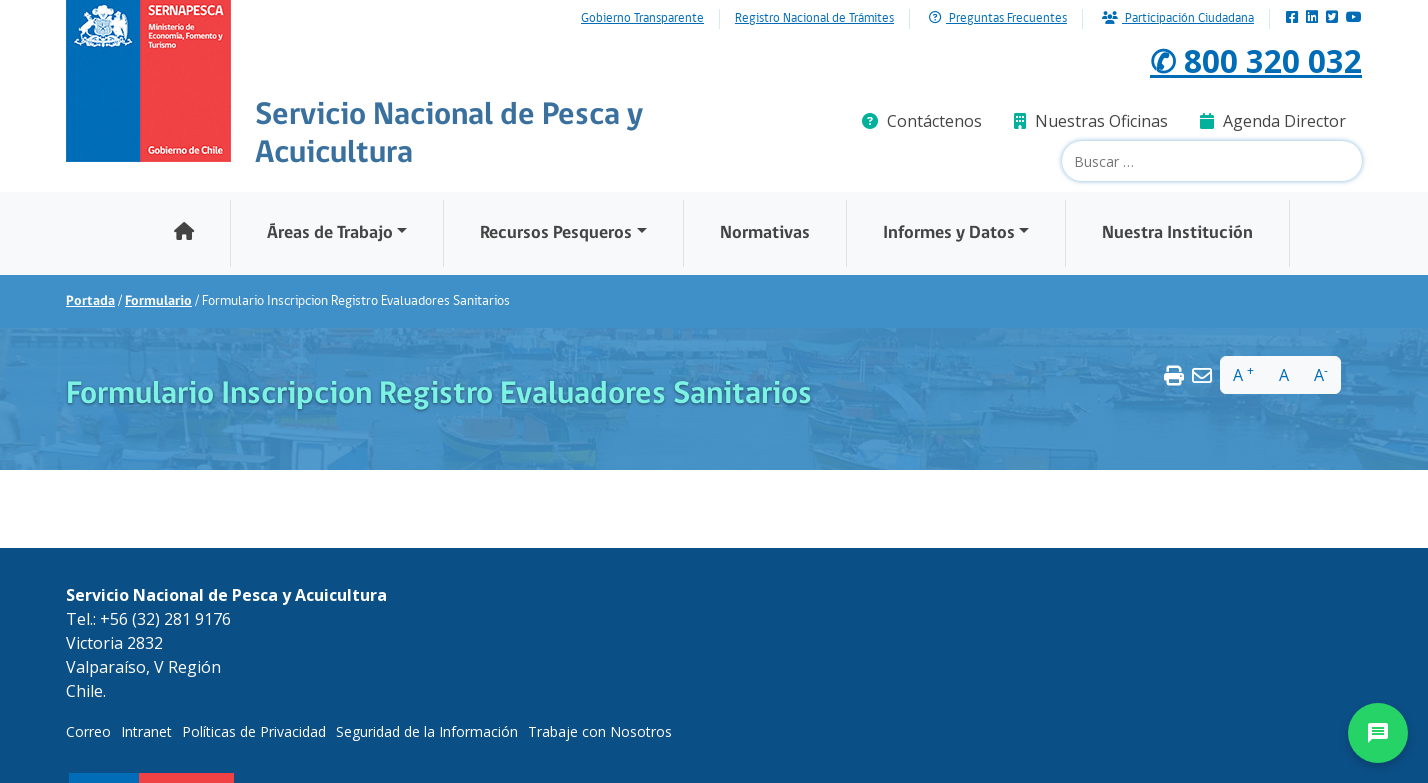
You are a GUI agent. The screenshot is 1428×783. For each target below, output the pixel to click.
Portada (90, 301)
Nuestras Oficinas (1091, 121)
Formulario (158, 301)
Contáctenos (922, 121)
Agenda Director (1273, 121)
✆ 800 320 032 (1255, 60)
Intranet (146, 731)
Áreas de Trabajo (330, 233)
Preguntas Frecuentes (998, 18)
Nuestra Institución (1177, 233)
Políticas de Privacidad (254, 731)
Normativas (765, 233)
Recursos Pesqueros (556, 233)
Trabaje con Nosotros (600, 731)
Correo (88, 731)
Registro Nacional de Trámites (814, 19)
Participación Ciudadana (1178, 18)
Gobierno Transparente (642, 19)
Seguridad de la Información (427, 731)
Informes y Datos (949, 233)
